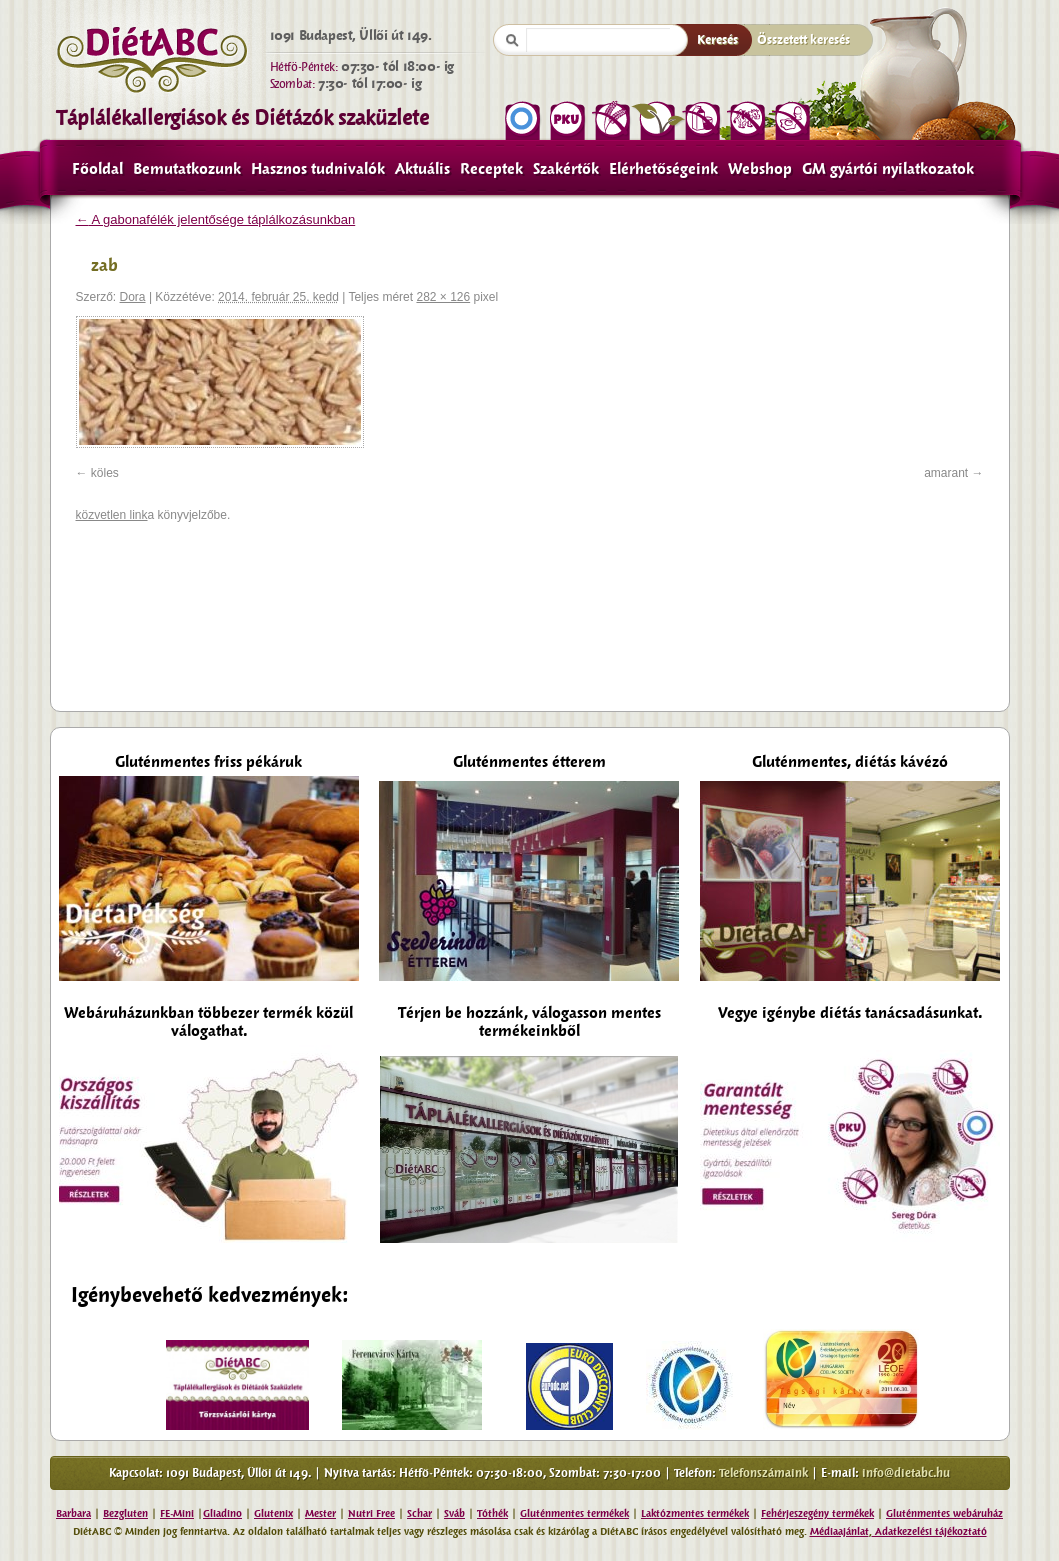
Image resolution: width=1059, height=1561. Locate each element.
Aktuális (422, 169)
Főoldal (97, 169)
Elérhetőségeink (663, 169)
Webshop (760, 169)
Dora (133, 297)
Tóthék (492, 1513)
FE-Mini (177, 1513)
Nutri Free (371, 1513)
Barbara (73, 1513)
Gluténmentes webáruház (944, 1513)
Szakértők (566, 169)
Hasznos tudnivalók (318, 169)
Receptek (491, 169)
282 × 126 (443, 297)
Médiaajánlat (839, 1531)
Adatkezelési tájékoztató (929, 1531)
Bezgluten (125, 1513)
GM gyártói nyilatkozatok (888, 169)
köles (105, 473)
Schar (419, 1513)
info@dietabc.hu (906, 1473)
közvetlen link (112, 515)
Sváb (454, 1513)
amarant (946, 473)
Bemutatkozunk (187, 169)
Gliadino (222, 1513)
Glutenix (273, 1513)
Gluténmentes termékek (574, 1513)
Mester (320, 1513)
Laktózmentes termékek (695, 1513)
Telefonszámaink (763, 1473)
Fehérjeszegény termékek (817, 1513)
